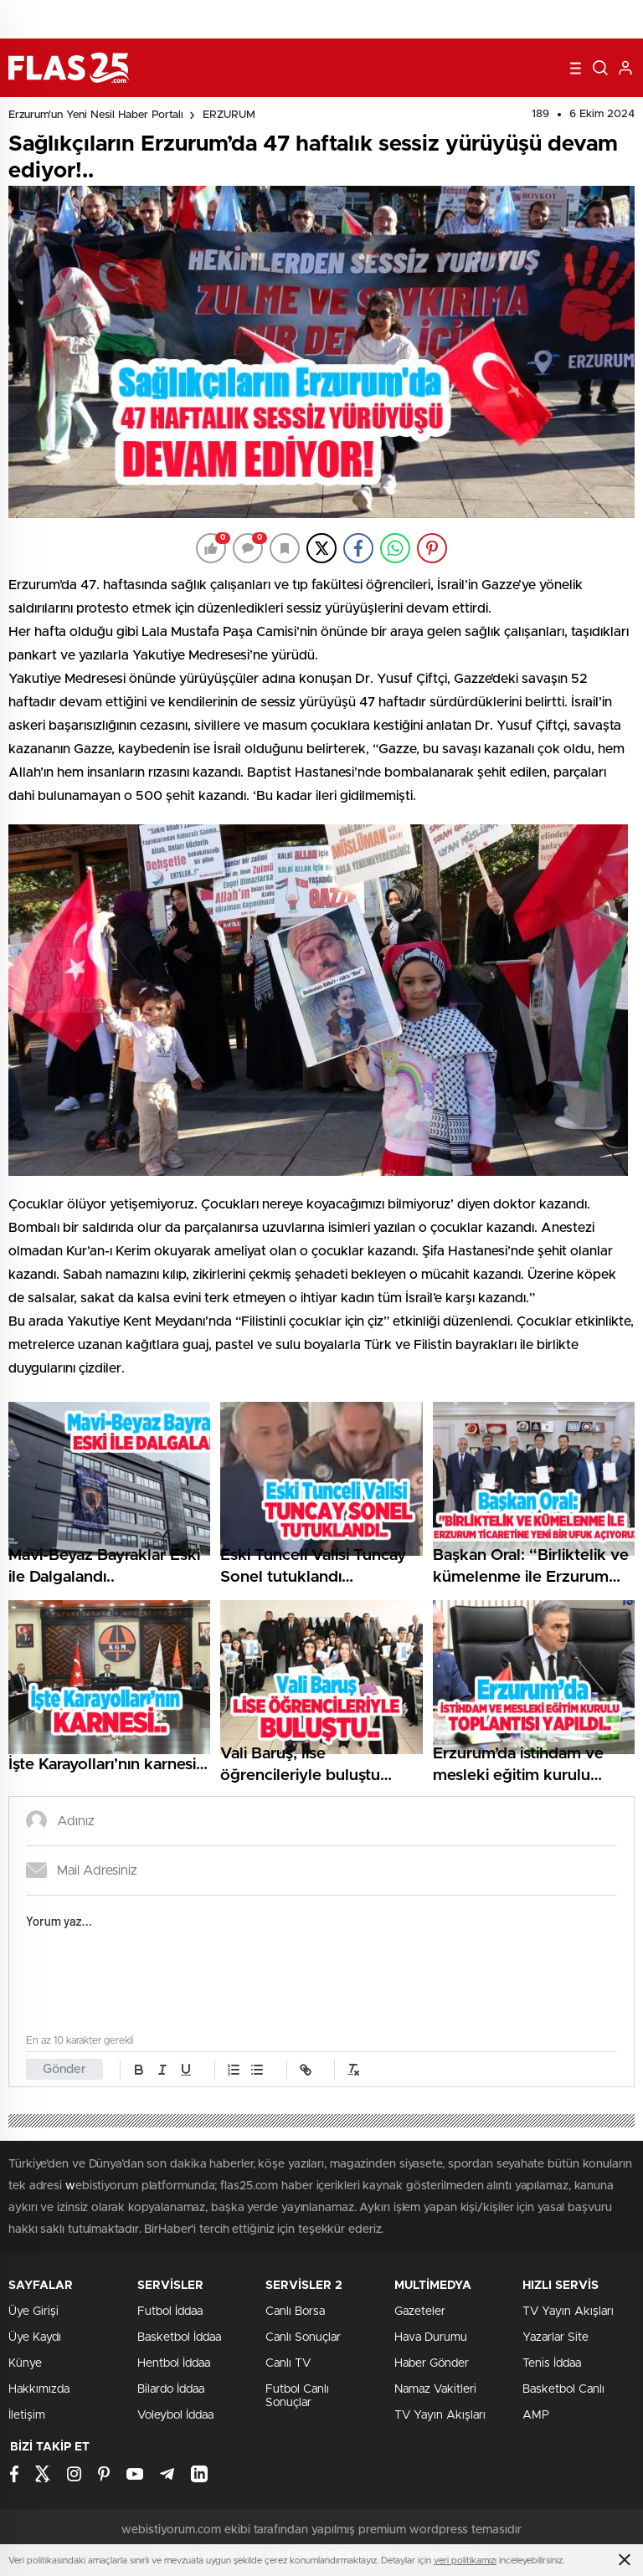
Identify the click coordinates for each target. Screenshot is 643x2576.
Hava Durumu (430, 2337)
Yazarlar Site (555, 2337)
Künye (25, 2363)
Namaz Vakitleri (435, 2389)
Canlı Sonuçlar (303, 2337)
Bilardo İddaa (170, 2389)
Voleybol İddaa (175, 2415)
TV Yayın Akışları (440, 2415)
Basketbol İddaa (179, 2337)
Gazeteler (419, 2311)
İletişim (26, 2415)
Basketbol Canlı (563, 2389)
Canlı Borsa (295, 2311)
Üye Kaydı (34, 2337)
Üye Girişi (33, 2311)
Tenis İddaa (551, 2363)
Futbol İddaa (170, 2311)
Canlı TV (288, 2363)
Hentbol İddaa (173, 2363)
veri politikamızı (465, 2560)
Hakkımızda (38, 2389)
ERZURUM (229, 115)
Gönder (64, 2069)
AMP (535, 2415)
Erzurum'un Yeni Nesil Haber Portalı (95, 115)
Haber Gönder (431, 2363)
